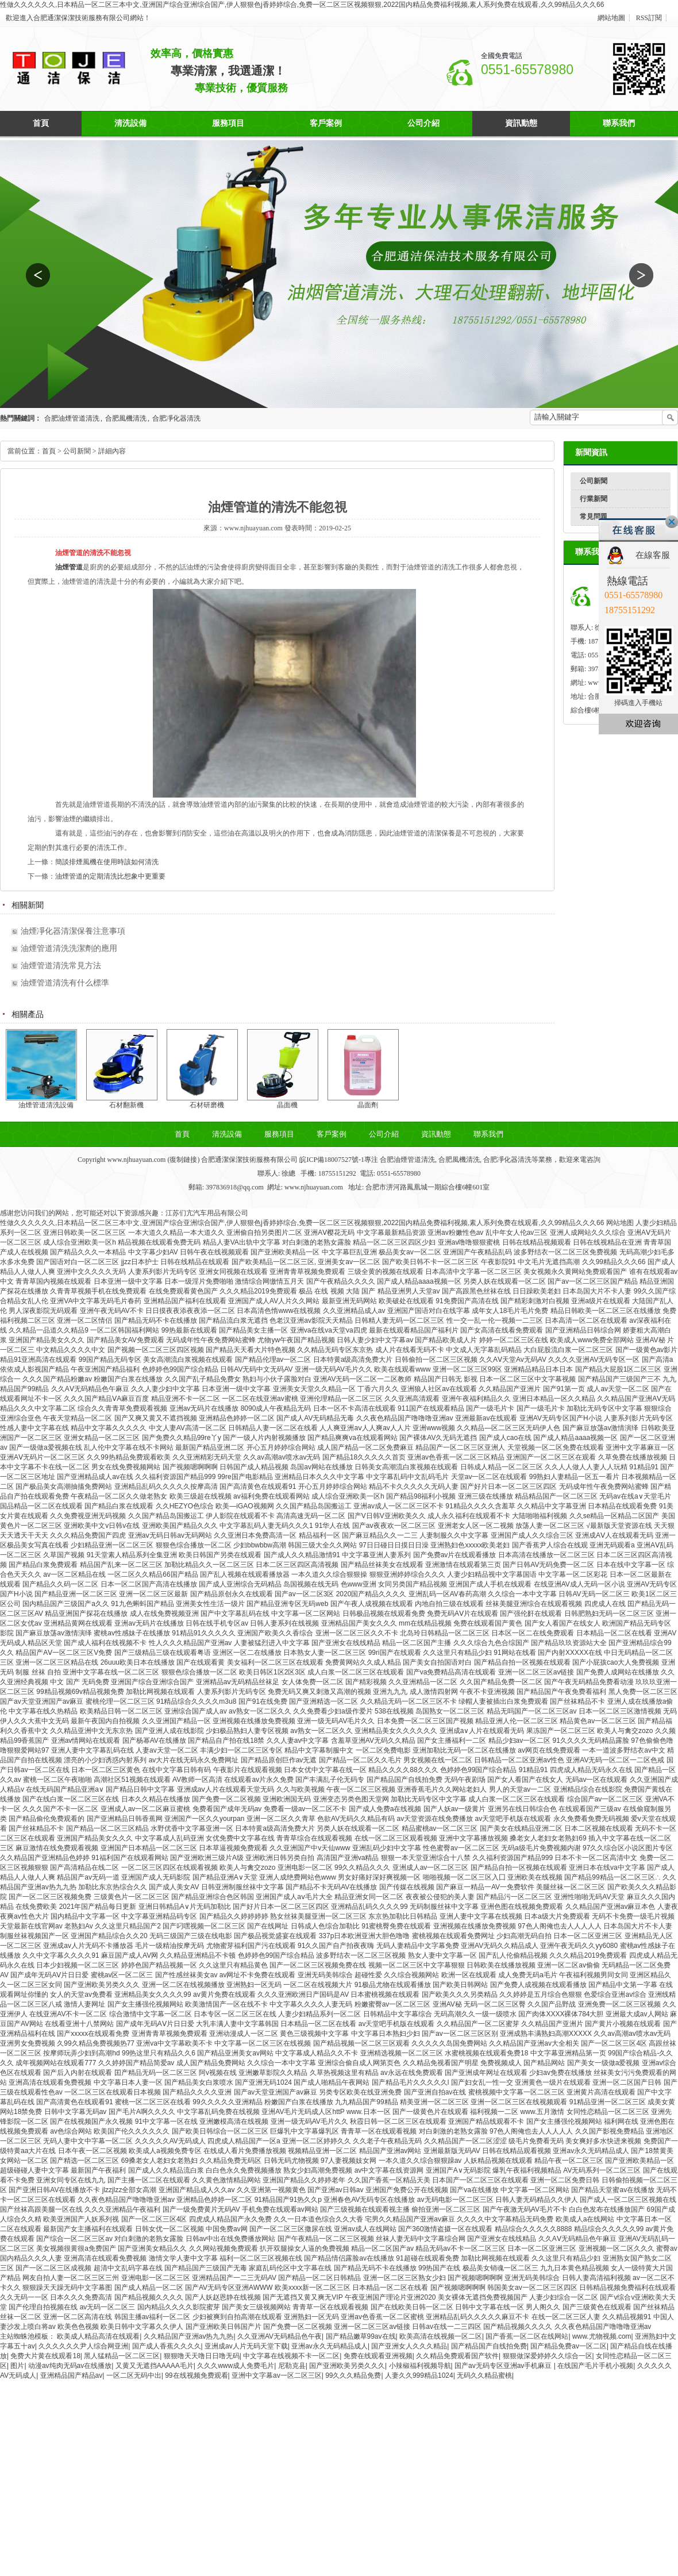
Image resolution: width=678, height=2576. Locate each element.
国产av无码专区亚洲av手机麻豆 (504, 2366)
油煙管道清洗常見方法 (61, 965)
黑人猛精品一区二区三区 (122, 2356)
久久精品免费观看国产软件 (457, 2356)
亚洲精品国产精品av (71, 2375)
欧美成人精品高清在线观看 (98, 2336)
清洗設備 (130, 123)
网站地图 (620, 1223)
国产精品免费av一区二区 (568, 2346)
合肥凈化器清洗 (176, 418)
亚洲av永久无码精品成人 (329, 2346)
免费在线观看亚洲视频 (378, 2356)
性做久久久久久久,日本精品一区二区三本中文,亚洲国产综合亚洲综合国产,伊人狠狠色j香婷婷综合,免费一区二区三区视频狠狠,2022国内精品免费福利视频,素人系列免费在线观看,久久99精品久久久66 (302, 5)
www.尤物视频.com (601, 2336)
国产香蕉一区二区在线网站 (527, 2336)
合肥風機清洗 (126, 418)
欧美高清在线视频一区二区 (440, 2336)
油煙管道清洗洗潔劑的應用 (69, 948)
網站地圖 (611, 18)
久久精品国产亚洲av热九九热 (189, 2336)
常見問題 (593, 517)
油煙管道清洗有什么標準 (65, 983)
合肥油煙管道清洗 (71, 418)
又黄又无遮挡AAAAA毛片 (154, 2366)
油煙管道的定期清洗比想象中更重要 (110, 876)
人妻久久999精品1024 (419, 2375)
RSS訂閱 (649, 18)
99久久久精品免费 (353, 2375)
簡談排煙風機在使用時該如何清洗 (107, 862)
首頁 (41, 123)
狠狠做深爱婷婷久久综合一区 (547, 2356)
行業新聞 (593, 499)
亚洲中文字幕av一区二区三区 (277, 2375)
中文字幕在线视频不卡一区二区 (291, 2356)
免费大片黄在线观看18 (45, 2356)
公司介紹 (423, 123)
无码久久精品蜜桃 (484, 2375)
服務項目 (228, 123)
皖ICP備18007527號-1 (331, 1160)
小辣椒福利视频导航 (420, 2366)
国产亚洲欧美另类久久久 (347, 2366)
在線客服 (652, 555)
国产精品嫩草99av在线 (361, 2336)
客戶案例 (326, 123)
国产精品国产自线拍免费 (489, 2346)
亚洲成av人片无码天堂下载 (246, 2346)
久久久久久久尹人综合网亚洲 (83, 2346)
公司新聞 (593, 481)
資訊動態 (521, 123)
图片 (17, 2366)
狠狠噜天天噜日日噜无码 (202, 2356)
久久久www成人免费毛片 (235, 2366)
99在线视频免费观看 (196, 2375)
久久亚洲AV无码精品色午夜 (279, 2336)
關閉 (671, 521)
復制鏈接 (183, 1160)
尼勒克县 (292, 2366)
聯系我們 (619, 123)
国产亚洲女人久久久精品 (409, 2346)
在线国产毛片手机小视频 (595, 2366)
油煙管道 (69, 567)
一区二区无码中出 (133, 2375)
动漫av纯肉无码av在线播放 (69, 2366)
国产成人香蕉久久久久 (166, 2346)
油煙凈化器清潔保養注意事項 (73, 931)
